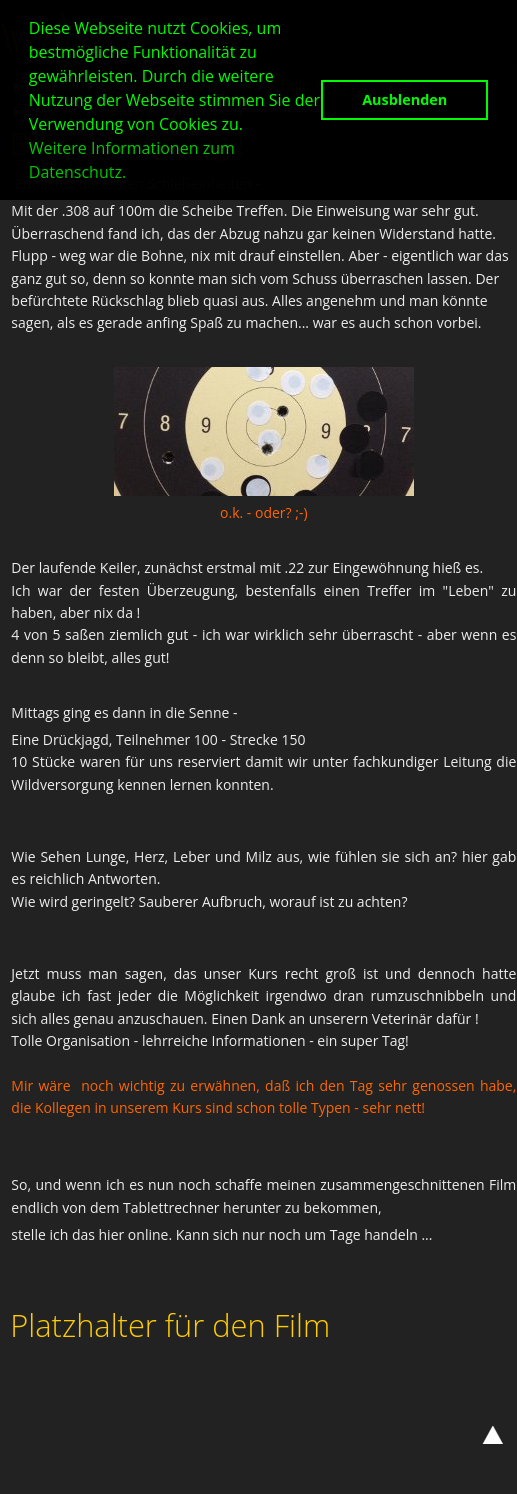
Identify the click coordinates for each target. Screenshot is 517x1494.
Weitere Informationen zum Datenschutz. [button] (132, 160)
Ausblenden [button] (404, 99)
